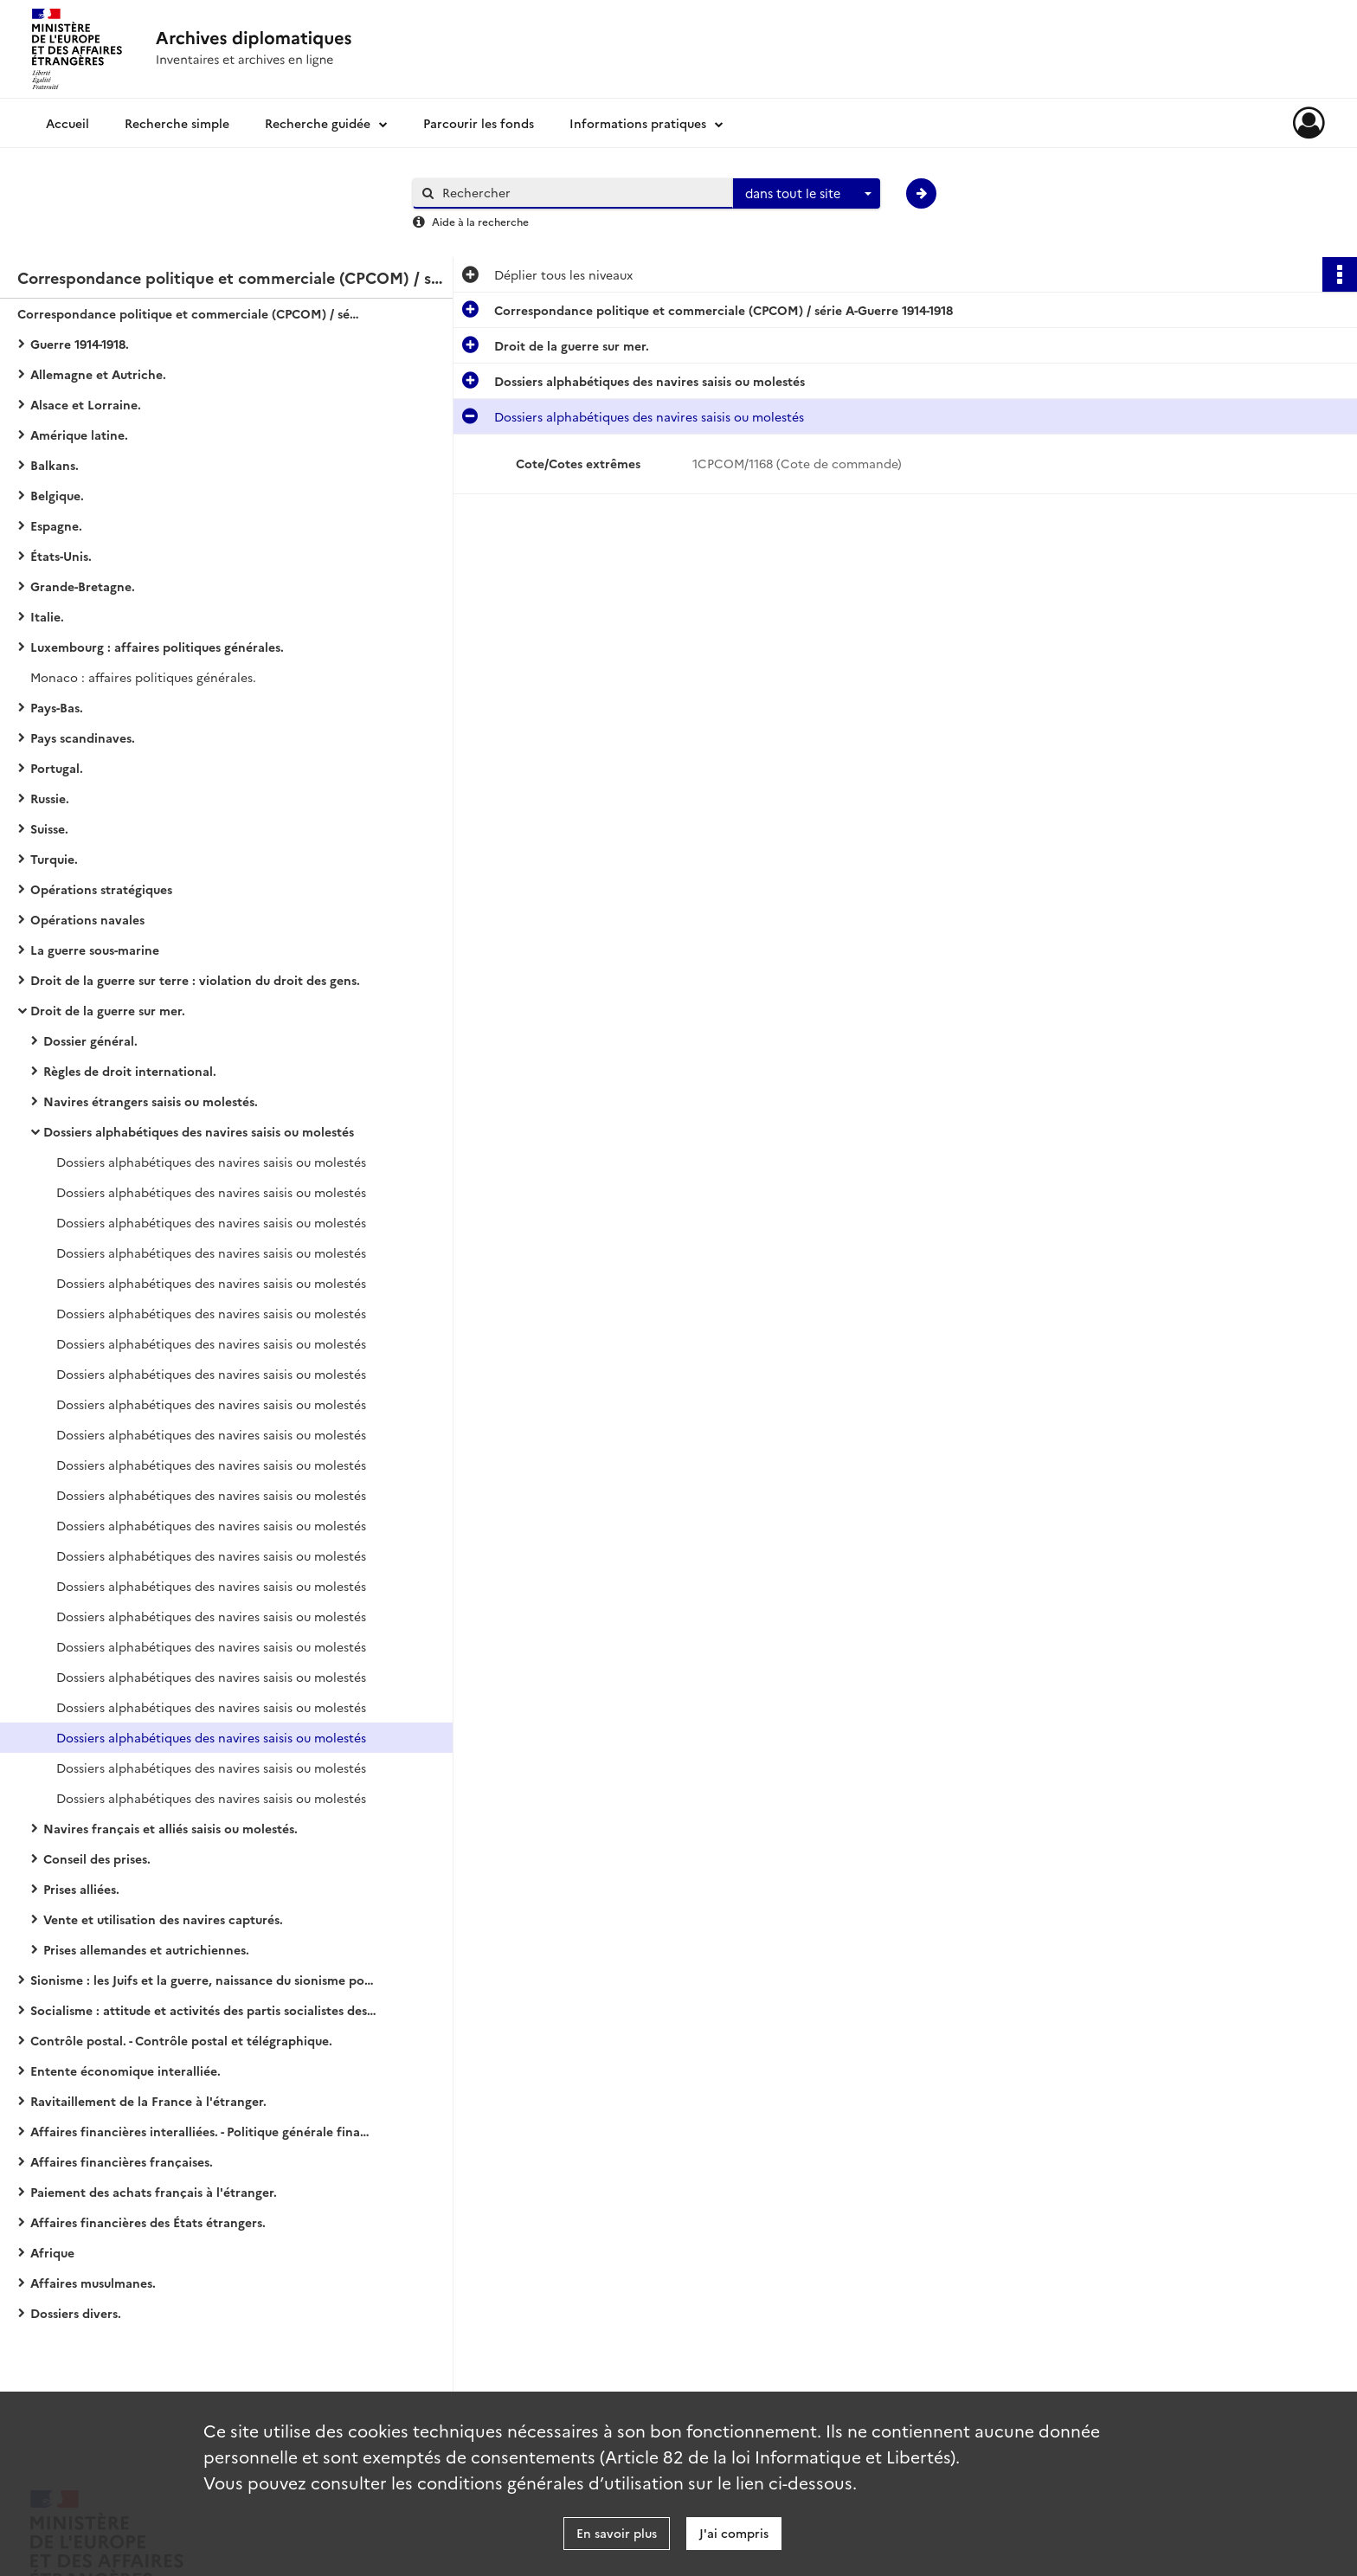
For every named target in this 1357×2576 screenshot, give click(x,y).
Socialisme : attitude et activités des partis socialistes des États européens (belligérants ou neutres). (203, 2010)
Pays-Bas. (56, 707)
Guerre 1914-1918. (79, 343)
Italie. (47, 616)
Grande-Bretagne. (82, 586)
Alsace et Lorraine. (85, 404)
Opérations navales (87, 919)
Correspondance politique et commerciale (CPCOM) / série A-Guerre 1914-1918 (190, 313)
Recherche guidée (317, 123)
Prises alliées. (81, 1888)
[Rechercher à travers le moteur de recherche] (581, 193)
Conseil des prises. (97, 1858)
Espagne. (56, 525)
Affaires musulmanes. (93, 2282)
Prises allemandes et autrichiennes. (146, 1949)
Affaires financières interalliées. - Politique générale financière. (203, 2131)
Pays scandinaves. (82, 737)
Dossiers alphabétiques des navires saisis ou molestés (198, 1131)
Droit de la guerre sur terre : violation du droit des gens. (195, 980)
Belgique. (57, 495)
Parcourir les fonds (478, 123)
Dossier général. (90, 1040)
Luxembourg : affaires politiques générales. (157, 646)
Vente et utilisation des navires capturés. (163, 1919)
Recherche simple (177, 123)
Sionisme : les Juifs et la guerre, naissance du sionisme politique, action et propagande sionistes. (203, 1979)
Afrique (52, 2252)
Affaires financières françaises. (121, 2161)
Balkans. (54, 464)
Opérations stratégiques (101, 889)
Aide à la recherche (480, 221)
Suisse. (49, 828)
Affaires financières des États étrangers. (148, 2222)
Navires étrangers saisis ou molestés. (150, 1101)
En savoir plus (616, 2532)
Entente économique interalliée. (125, 2070)
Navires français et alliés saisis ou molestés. (170, 1828)
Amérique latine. (79, 434)
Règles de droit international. (129, 1070)
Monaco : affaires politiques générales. (143, 677)
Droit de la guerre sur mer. (107, 1010)
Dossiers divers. (75, 2313)
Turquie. (54, 858)
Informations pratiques (637, 123)
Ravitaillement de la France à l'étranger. (148, 2100)
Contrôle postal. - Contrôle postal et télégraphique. (181, 2040)
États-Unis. (61, 555)
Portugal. (56, 767)
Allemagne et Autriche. (98, 374)
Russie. (49, 798)
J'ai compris (734, 2532)
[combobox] (806, 193)
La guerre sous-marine (94, 949)
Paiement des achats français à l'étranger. (153, 2191)
